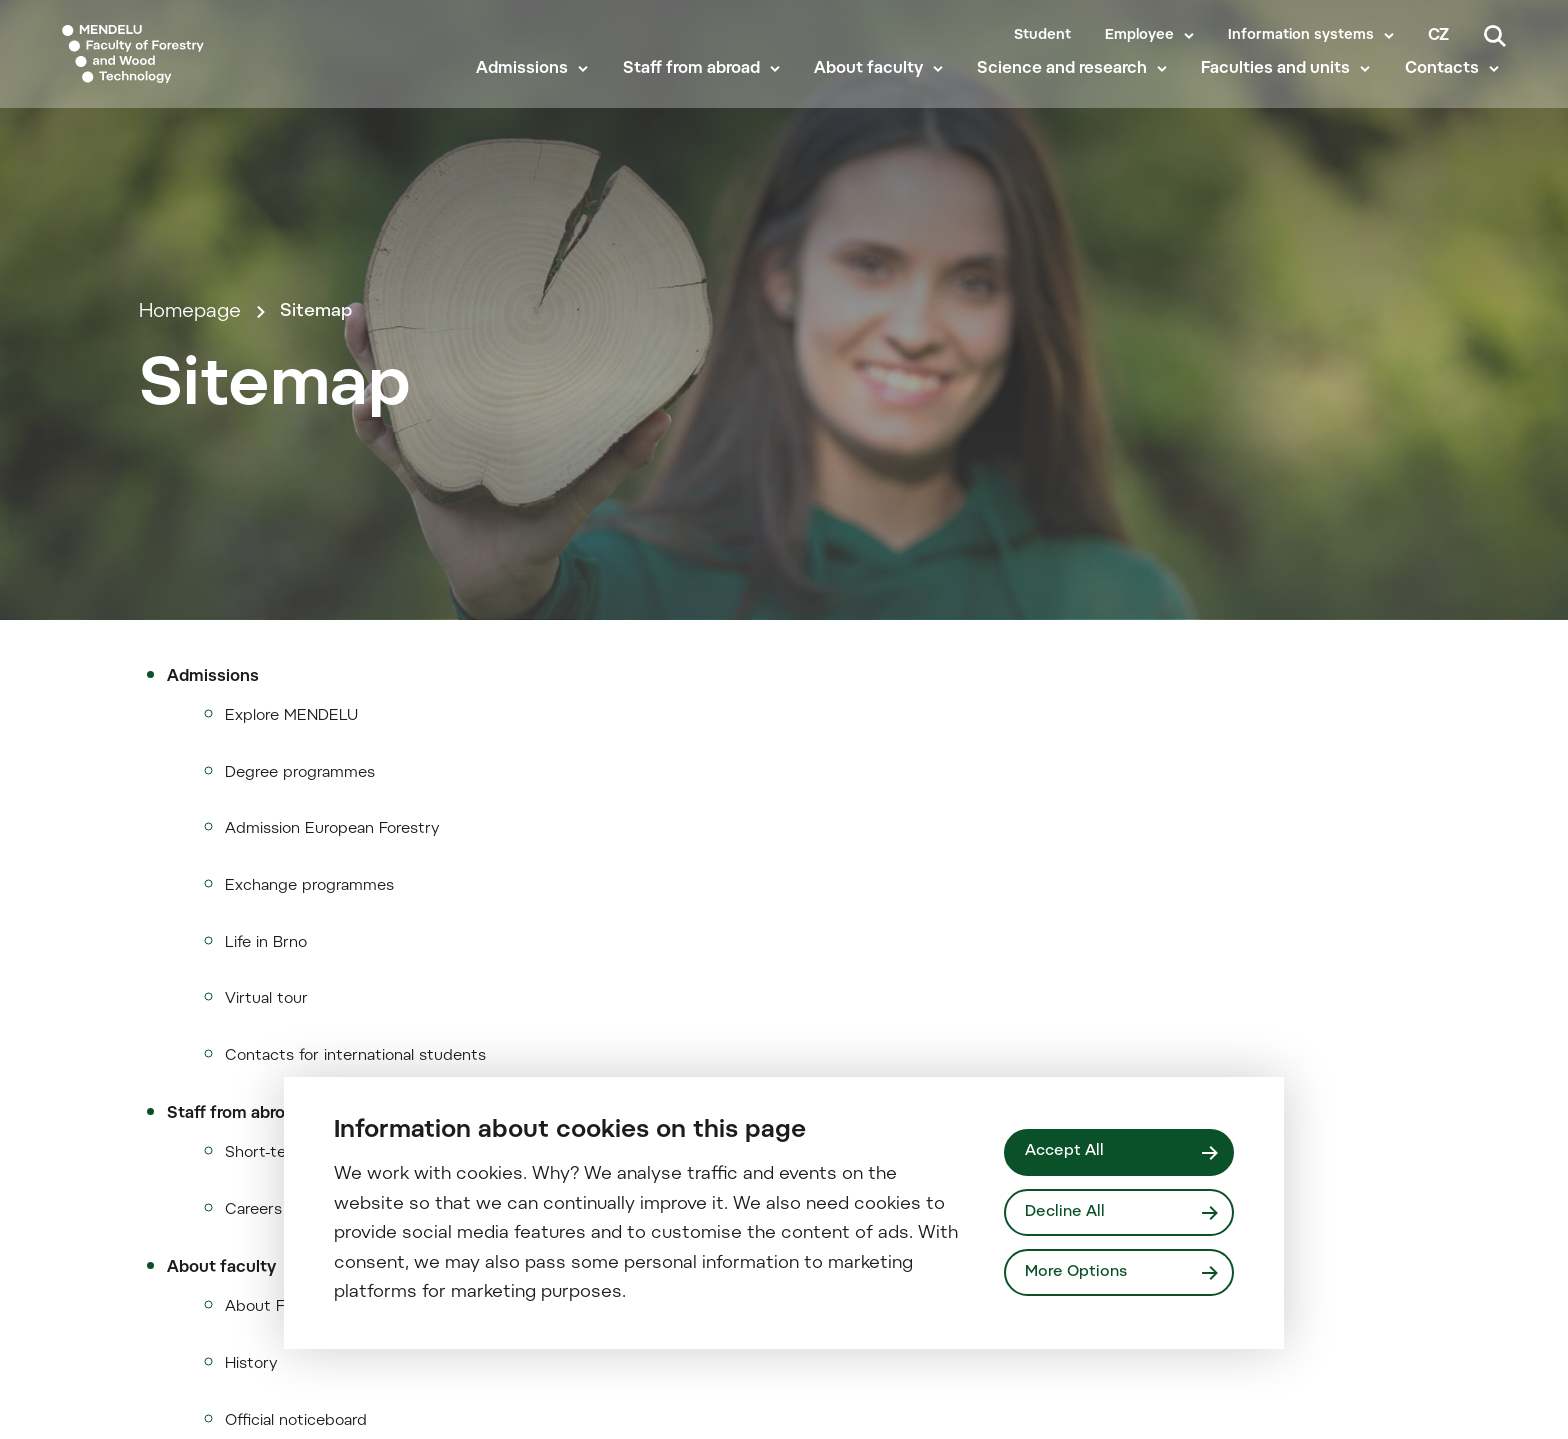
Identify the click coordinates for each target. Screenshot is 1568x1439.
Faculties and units (1282, 92)
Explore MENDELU (291, 960)
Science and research (1069, 92)
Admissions (529, 92)
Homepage (190, 442)
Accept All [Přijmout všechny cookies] (1067, 1151)
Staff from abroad (698, 92)
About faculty (875, 92)
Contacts (1449, 92)
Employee (1139, 36)
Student (1042, 36)
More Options (1079, 1274)
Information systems (1301, 36)
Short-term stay (284, 1403)
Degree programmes (300, 1017)
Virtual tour (266, 1247)
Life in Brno (266, 1190)
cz (1438, 36)
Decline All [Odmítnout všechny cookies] (1068, 1212)
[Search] (1495, 36)
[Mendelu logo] (180, 62)
